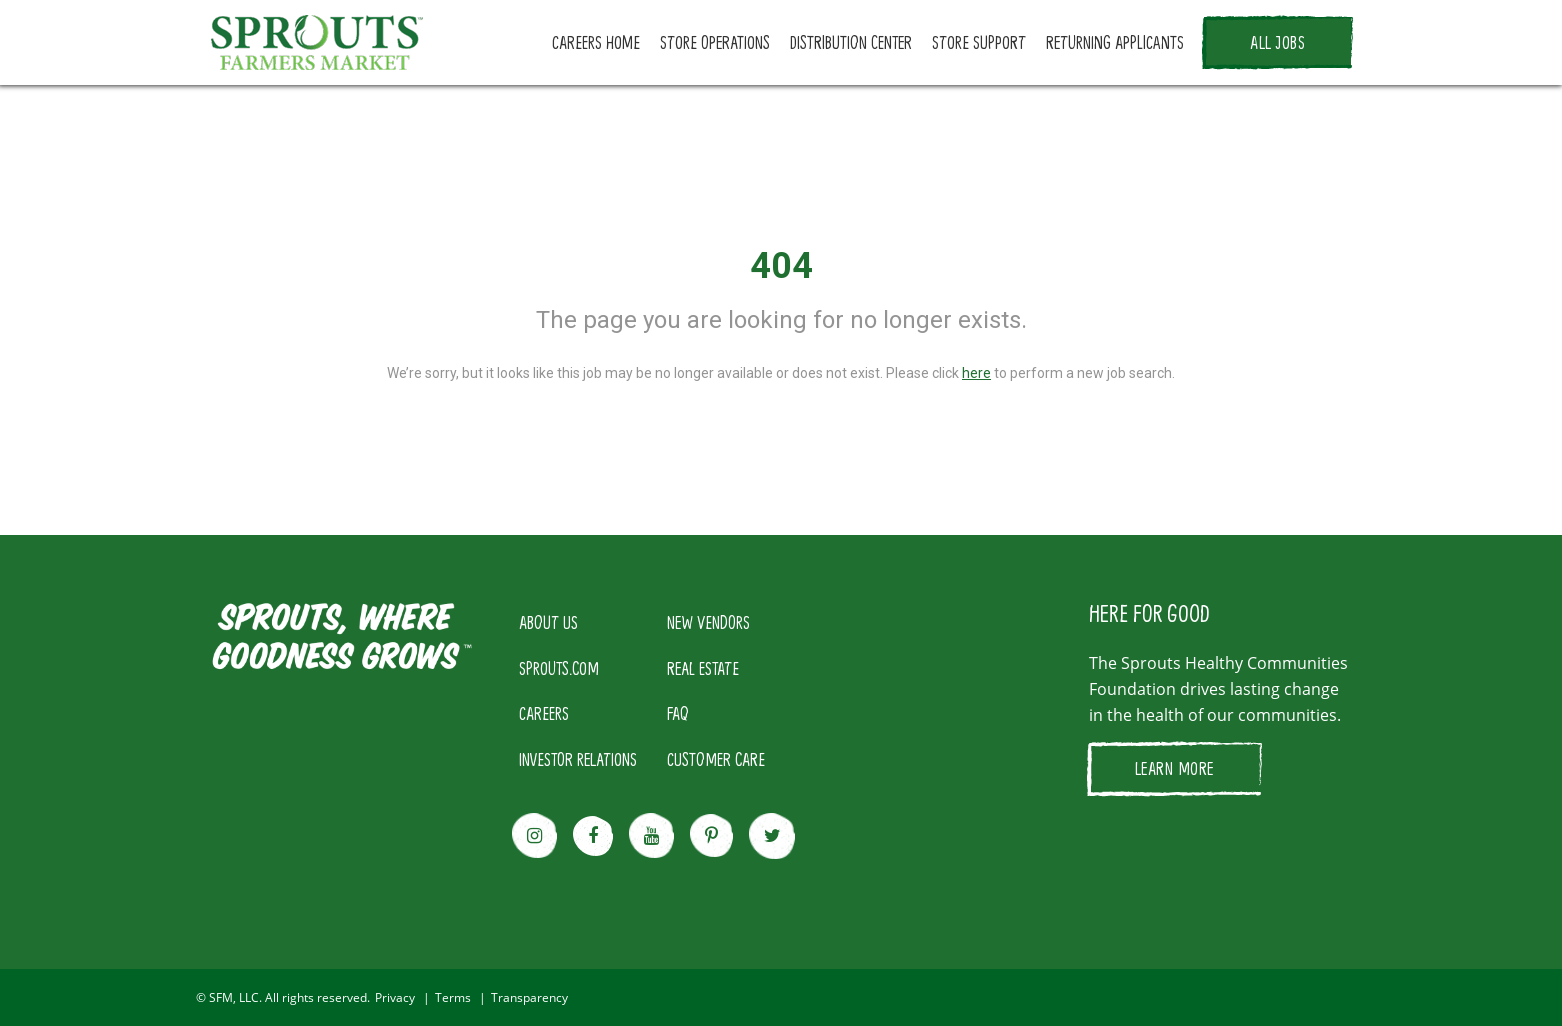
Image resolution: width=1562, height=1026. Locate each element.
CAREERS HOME (596, 42)
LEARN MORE (1174, 768)
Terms (453, 997)
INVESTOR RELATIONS (578, 759)
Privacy (395, 997)
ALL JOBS (1277, 42)
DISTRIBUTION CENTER (851, 42)
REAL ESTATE (703, 668)
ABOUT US (548, 622)
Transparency (529, 997)
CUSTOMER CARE (716, 759)
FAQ (678, 713)
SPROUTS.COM (559, 668)
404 (781, 266)
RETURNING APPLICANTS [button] (1115, 42)
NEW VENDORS (708, 622)
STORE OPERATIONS (715, 42)
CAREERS (544, 713)
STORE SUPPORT (979, 42)
